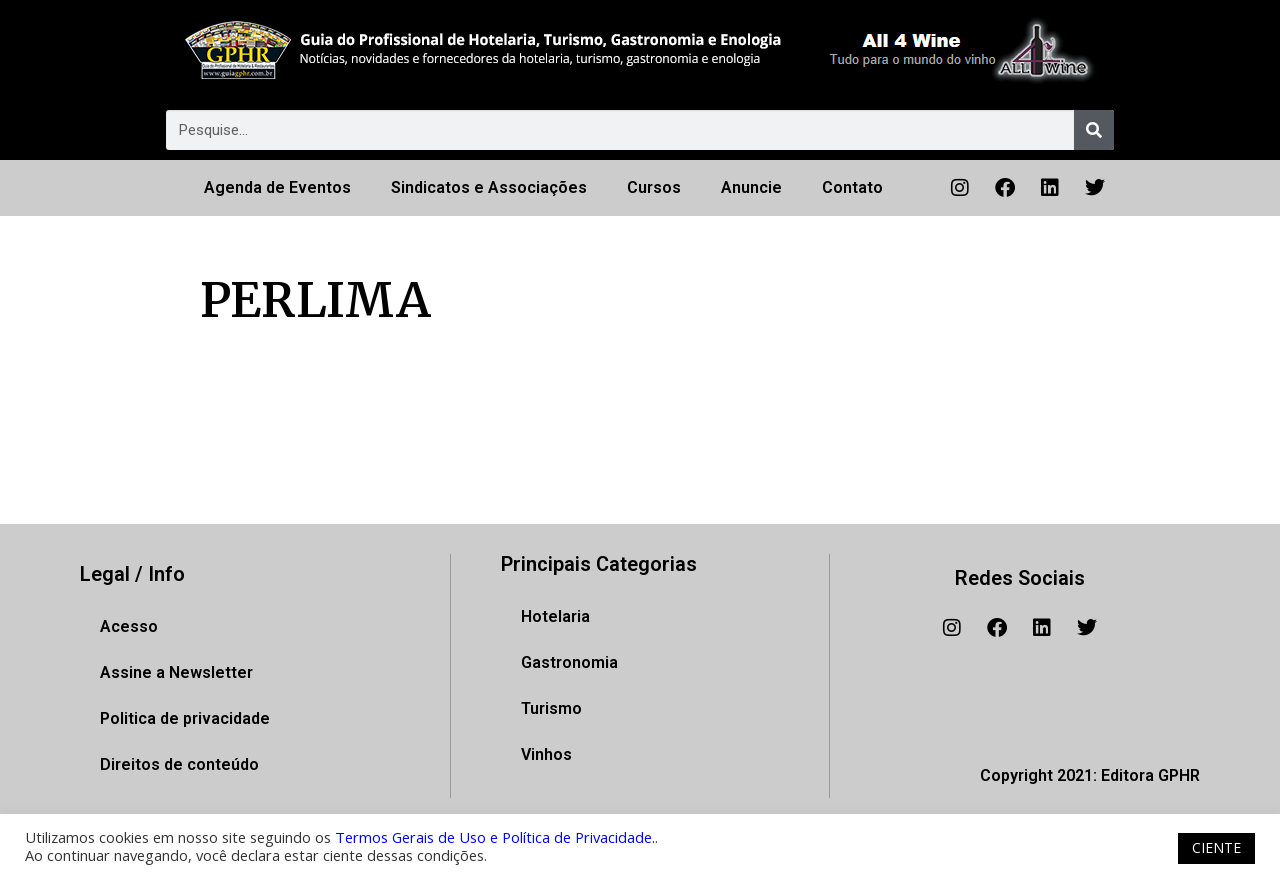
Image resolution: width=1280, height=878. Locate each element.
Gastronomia (569, 662)
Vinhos (546, 754)
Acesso (129, 626)
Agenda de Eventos (277, 187)
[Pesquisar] (1094, 130)
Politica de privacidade (185, 718)
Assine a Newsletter (176, 672)
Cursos (654, 187)
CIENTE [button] (1216, 847)
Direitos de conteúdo (179, 764)
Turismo (551, 708)
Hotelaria (555, 616)
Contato (852, 187)
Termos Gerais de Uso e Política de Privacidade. (495, 837)
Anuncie (751, 187)
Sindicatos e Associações (489, 187)
